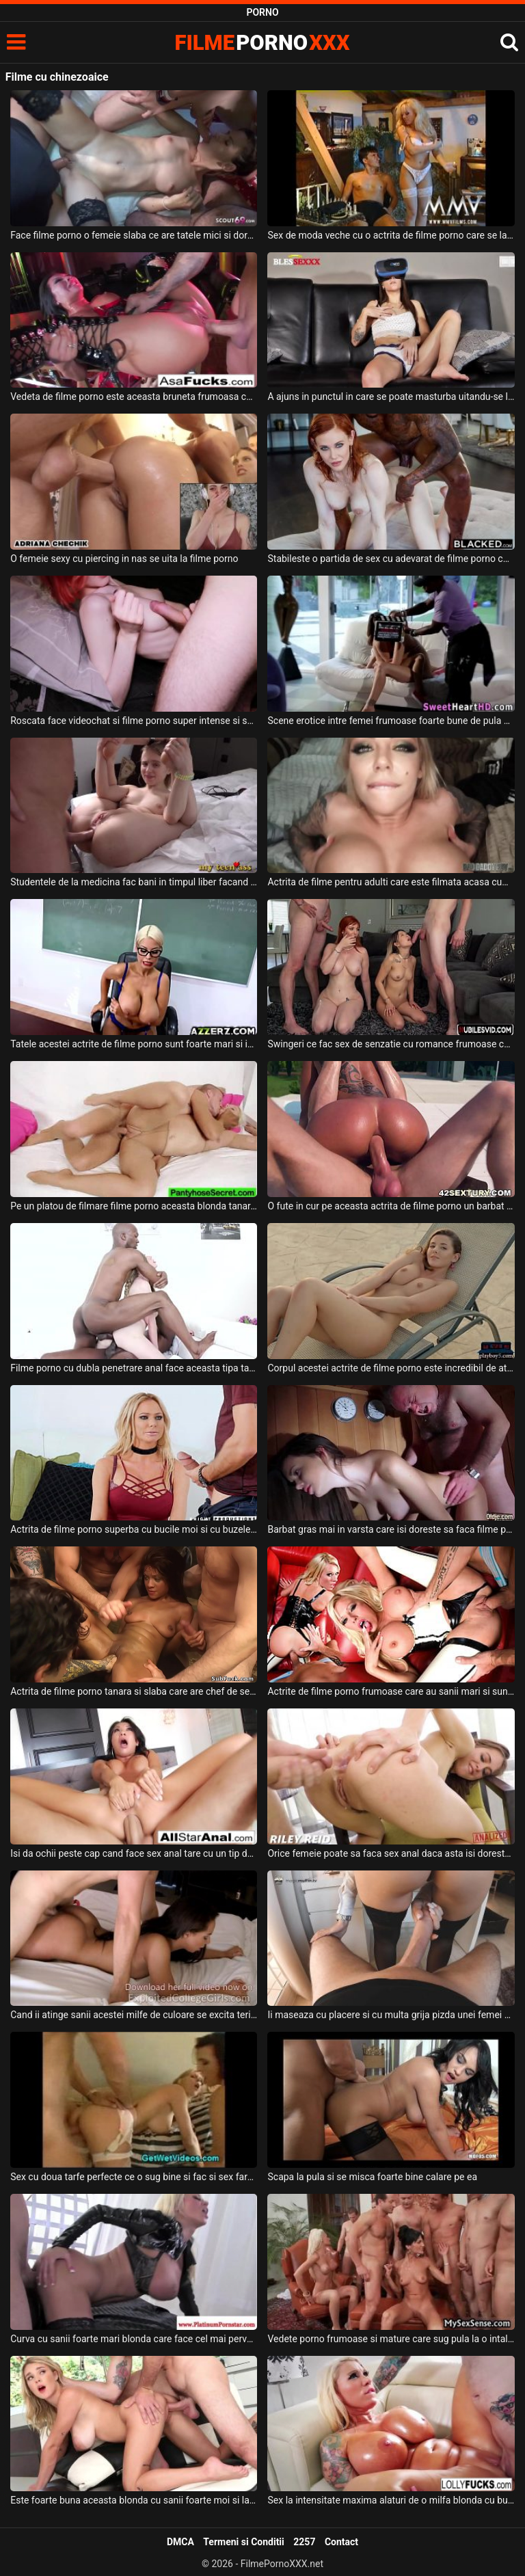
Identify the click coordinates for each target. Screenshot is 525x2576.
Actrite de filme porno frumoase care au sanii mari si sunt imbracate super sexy (390, 1691)
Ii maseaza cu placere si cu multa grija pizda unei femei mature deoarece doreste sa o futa (390, 2014)
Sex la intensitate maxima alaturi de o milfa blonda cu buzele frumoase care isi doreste (390, 2500)
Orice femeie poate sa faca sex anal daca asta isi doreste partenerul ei (390, 1853)
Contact (341, 2541)
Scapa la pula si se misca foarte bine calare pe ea (372, 2176)
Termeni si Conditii (243, 2541)
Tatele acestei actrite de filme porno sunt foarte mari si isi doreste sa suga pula (133, 1043)
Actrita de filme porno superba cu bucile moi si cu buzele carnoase (133, 1529)
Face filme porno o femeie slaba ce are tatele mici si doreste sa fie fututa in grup (133, 235)
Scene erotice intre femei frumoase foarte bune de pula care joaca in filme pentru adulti (390, 720)
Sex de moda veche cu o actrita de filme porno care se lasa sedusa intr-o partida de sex (390, 235)
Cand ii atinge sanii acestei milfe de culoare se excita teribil (133, 2014)
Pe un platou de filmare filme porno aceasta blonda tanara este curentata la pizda (133, 1205)
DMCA (180, 2541)
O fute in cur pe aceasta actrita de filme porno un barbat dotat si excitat (390, 1205)
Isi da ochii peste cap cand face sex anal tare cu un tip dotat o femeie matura (133, 1853)
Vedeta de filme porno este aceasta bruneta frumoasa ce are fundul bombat (133, 396)
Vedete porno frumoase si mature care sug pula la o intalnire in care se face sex (390, 2338)
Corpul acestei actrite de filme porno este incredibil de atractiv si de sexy (390, 1368)
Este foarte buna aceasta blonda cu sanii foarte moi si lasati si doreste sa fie (133, 2500)
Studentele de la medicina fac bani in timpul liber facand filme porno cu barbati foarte (133, 881)
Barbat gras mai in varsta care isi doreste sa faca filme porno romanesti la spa (390, 1529)
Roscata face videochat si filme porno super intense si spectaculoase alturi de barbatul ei (133, 720)
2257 (304, 2541)
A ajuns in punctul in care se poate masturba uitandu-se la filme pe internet (390, 396)
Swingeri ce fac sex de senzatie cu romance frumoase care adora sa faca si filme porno (390, 1043)
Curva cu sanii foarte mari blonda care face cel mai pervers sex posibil (133, 2338)
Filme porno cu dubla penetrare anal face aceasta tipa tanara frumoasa (133, 1368)
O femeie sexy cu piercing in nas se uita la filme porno (124, 558)
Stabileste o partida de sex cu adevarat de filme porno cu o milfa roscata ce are (390, 558)
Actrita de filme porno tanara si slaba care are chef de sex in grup (133, 1691)
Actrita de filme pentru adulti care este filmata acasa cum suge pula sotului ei (390, 881)
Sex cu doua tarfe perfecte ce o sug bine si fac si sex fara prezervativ (133, 2176)
